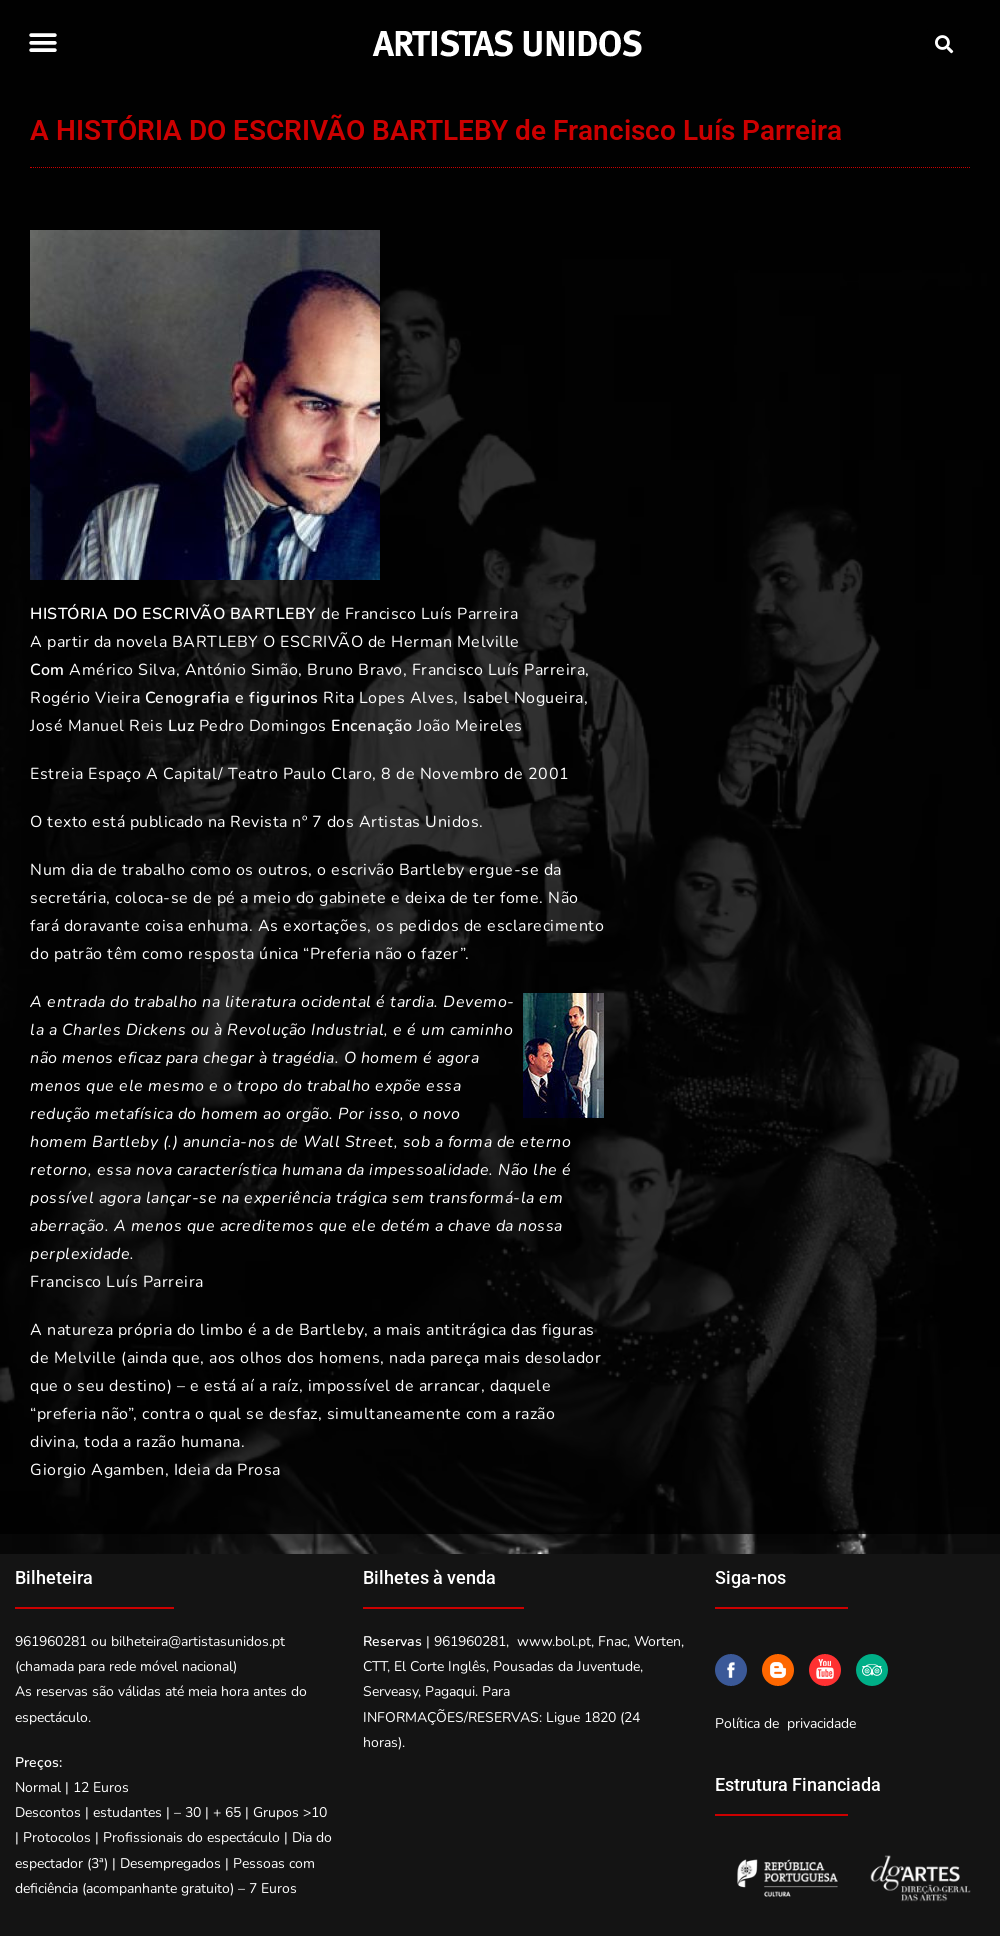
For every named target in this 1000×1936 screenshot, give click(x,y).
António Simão (242, 670)
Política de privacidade (785, 1723)
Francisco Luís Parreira (432, 614)
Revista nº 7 (276, 822)
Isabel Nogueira (523, 698)
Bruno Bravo (355, 670)
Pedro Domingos (263, 726)
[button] (42, 42)
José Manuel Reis (96, 726)
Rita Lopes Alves (388, 698)
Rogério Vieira (85, 698)
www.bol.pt (554, 1641)
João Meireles (470, 726)
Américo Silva (122, 670)
